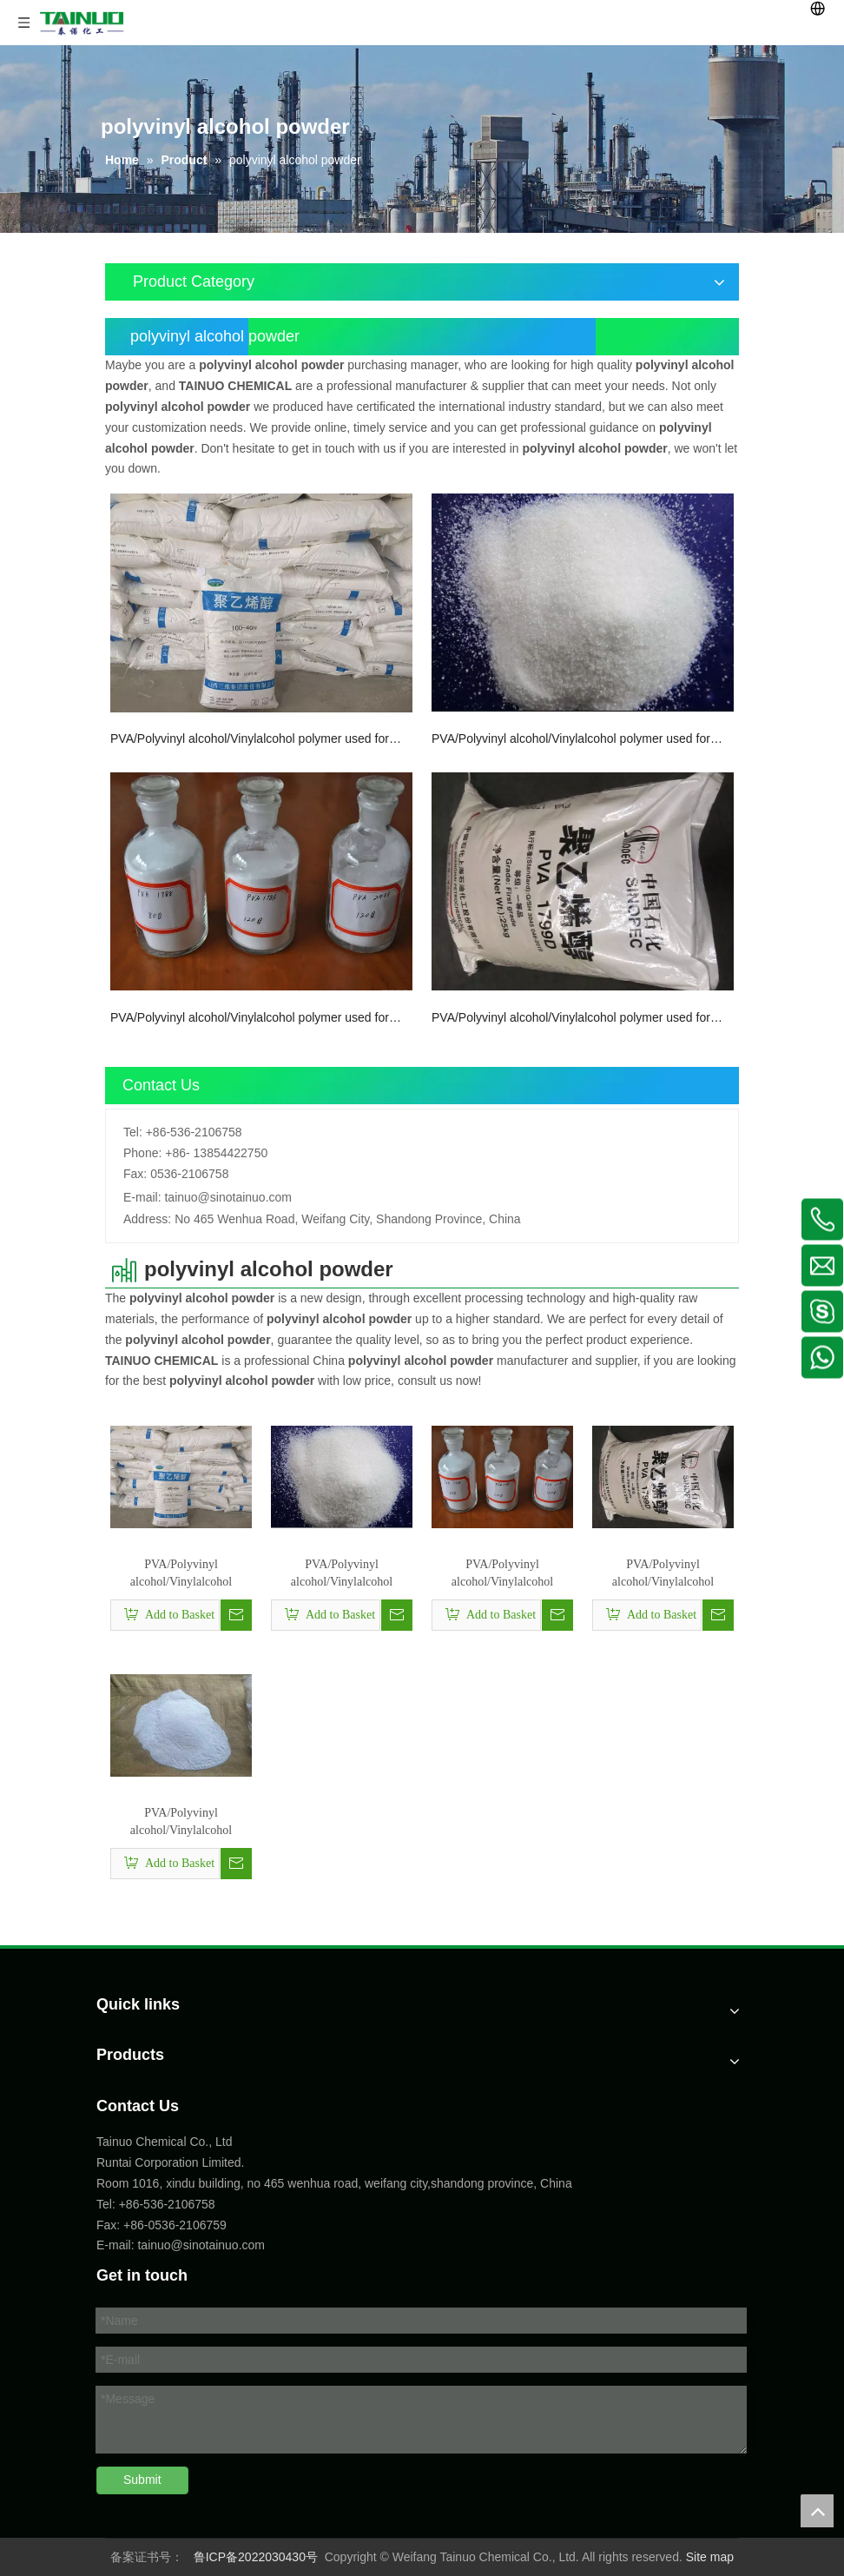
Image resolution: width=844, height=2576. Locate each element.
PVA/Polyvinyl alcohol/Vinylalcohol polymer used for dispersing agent (249, 1018)
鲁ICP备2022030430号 (256, 2557)
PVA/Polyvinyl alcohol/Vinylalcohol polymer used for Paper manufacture (571, 740)
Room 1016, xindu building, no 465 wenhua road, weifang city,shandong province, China (334, 2183)
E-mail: (142, 1197)
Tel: (132, 1132)
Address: (147, 1219)
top (817, 2510)
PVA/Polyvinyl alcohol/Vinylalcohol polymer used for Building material (571, 1018)
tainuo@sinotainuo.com (228, 1197)
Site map (710, 2557)
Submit (142, 2480)
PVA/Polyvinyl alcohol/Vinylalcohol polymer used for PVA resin (181, 1822)
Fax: (135, 1174)
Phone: (142, 1153)
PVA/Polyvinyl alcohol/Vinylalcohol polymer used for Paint (249, 740)
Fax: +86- (122, 2225)
